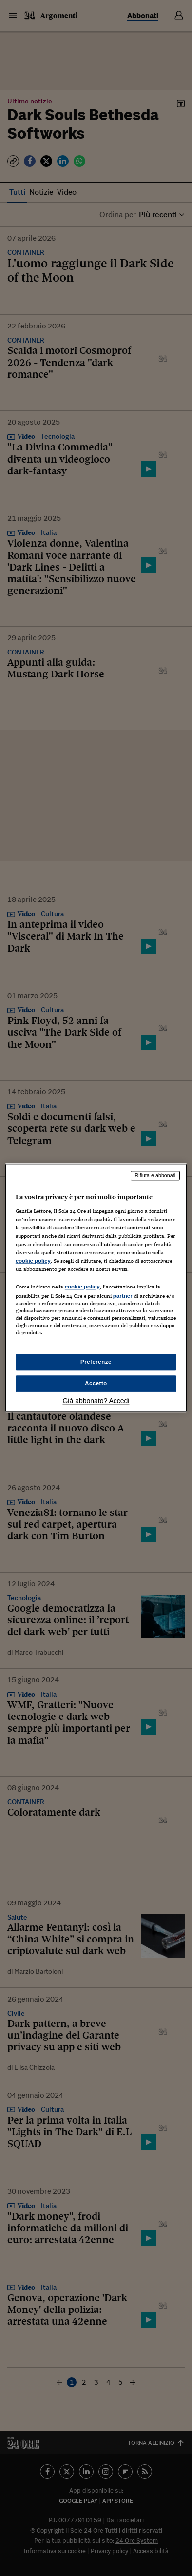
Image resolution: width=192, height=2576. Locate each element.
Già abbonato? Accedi (95, 1401)
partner (123, 1296)
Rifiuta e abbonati (155, 1175)
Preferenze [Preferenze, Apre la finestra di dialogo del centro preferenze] (96, 1362)
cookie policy (33, 1261)
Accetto (96, 1384)
